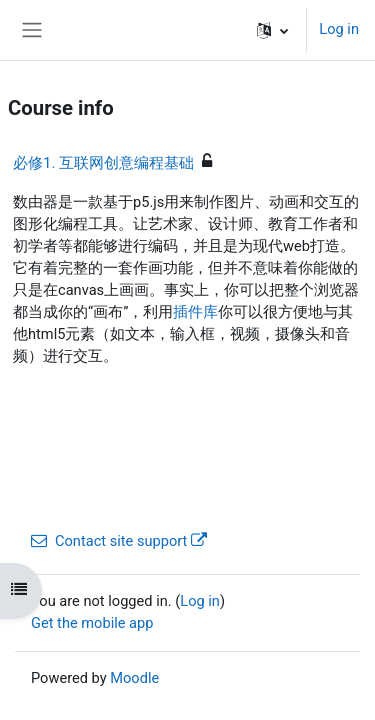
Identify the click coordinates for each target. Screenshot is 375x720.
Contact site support (119, 541)
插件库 (195, 312)
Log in (339, 29)
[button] (272, 30)
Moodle (134, 678)
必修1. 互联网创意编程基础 (103, 163)
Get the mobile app (92, 623)
